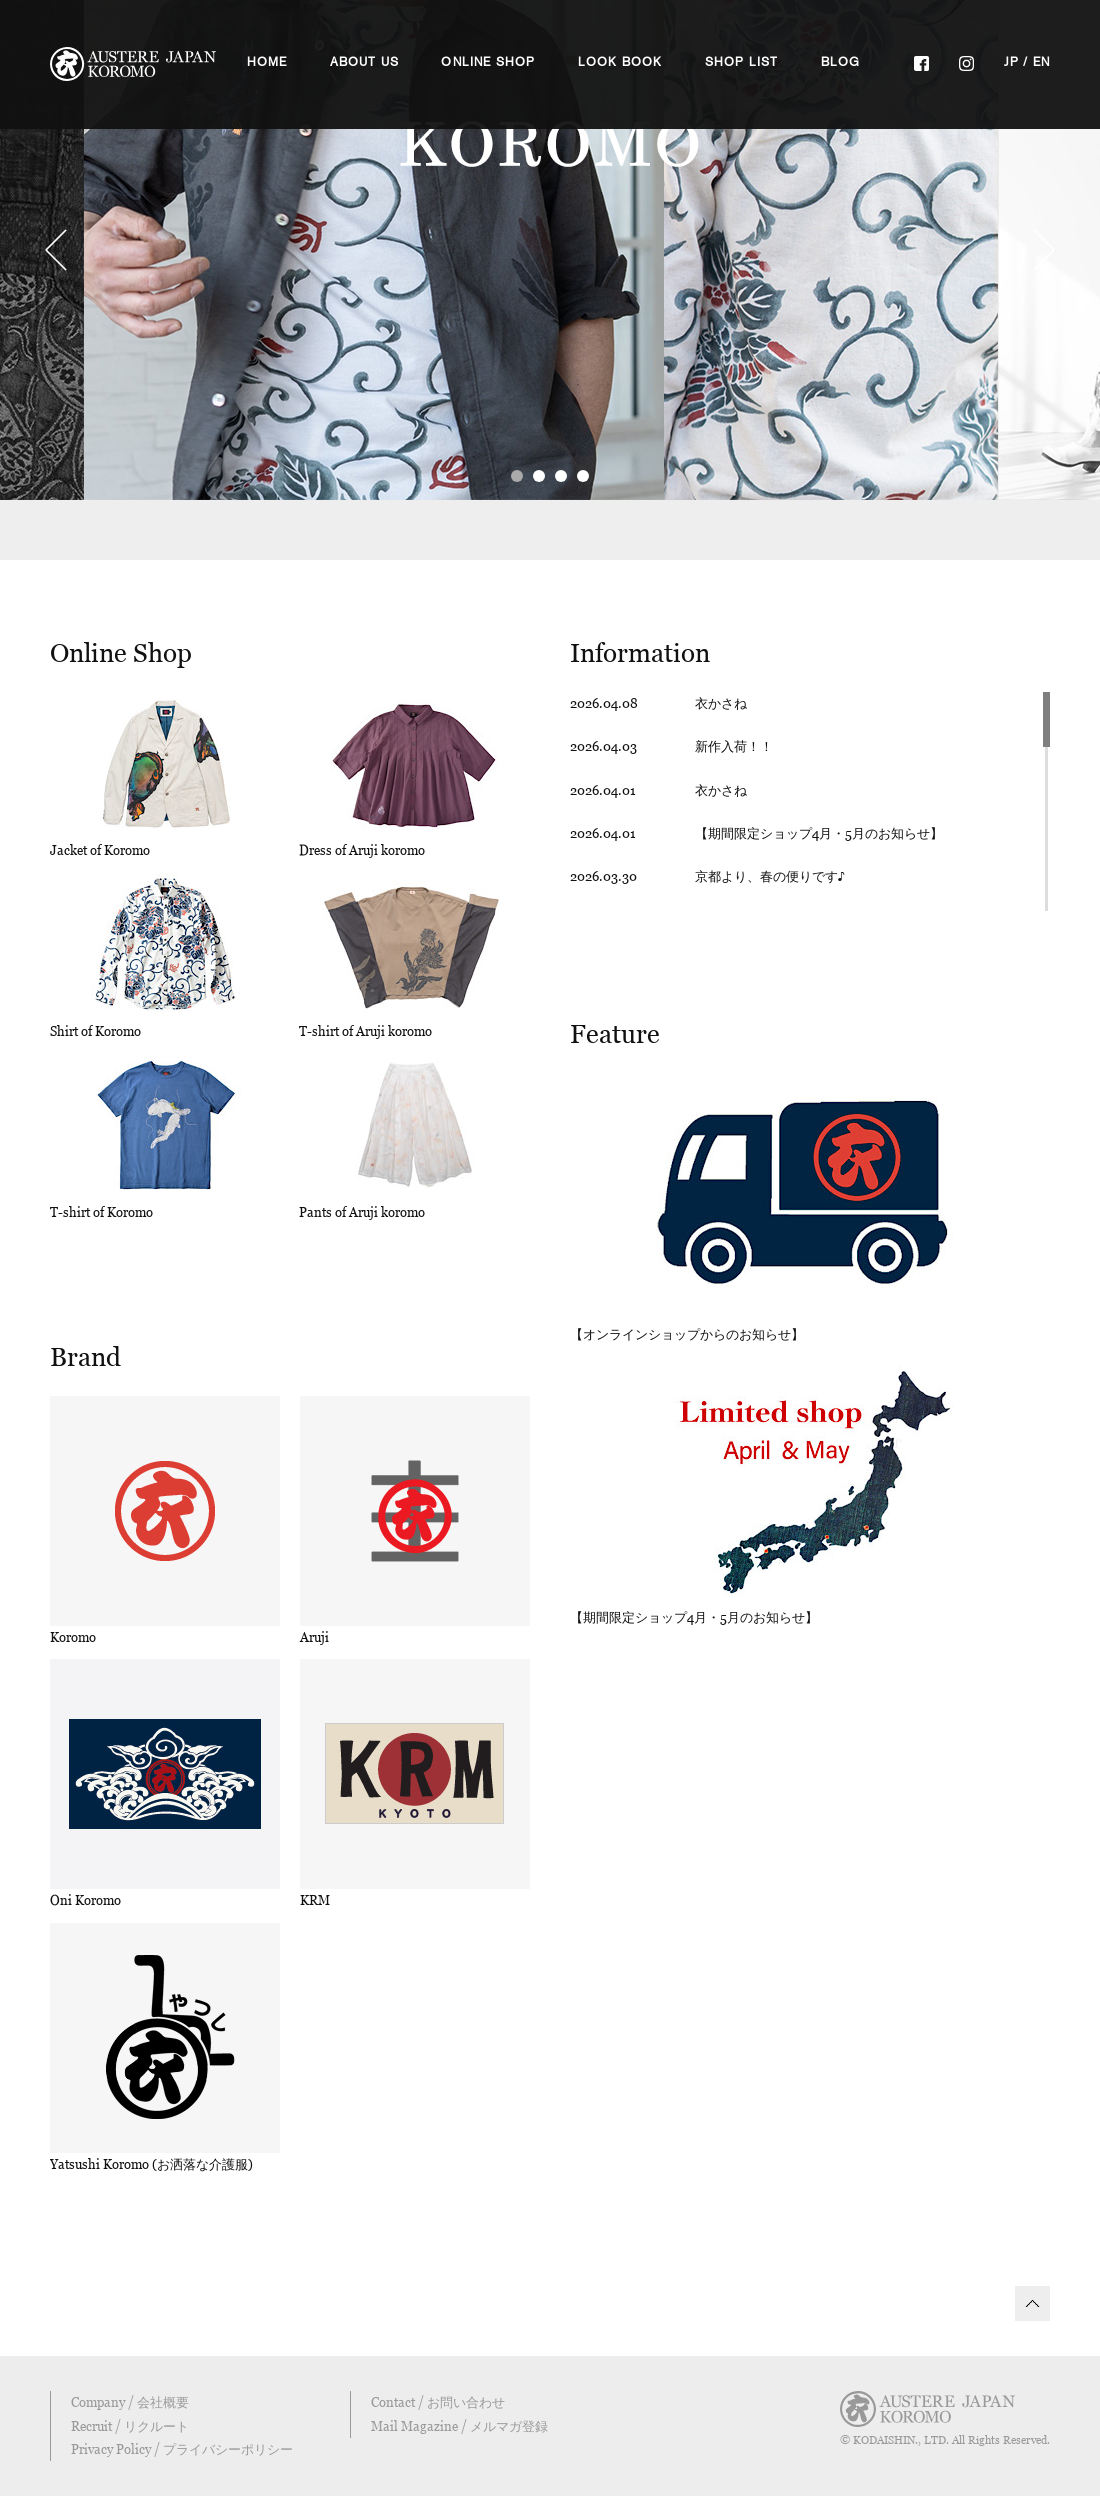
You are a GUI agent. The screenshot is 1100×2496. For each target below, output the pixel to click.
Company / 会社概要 (130, 2402)
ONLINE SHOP (488, 62)
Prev (56, 250)
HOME (267, 62)
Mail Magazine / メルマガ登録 (459, 2426)
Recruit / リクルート (130, 2426)
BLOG (841, 62)
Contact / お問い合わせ (438, 2402)
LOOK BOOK (620, 62)
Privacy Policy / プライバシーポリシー (182, 2449)
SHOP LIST (742, 62)
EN (1041, 62)
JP (1011, 62)
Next (1044, 250)
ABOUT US (365, 62)
